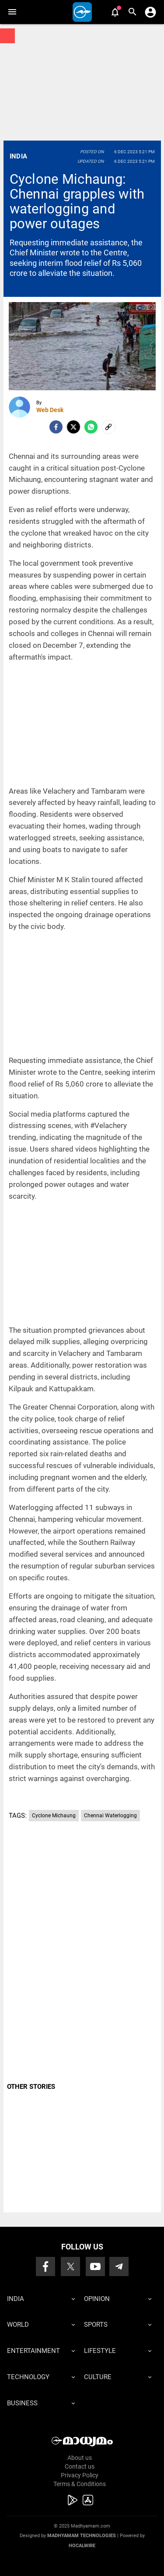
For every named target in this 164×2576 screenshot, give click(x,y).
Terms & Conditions (79, 2483)
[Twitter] (73, 427)
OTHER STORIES (31, 2087)
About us (79, 2457)
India (19, 156)
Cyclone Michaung (54, 1815)
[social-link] (108, 427)
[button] (12, 12)
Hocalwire (82, 2545)
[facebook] (56, 427)
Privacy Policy (79, 2475)
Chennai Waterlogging (110, 1815)
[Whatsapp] (91, 427)
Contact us (79, 2466)
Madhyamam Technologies (81, 2535)
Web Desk (49, 409)
